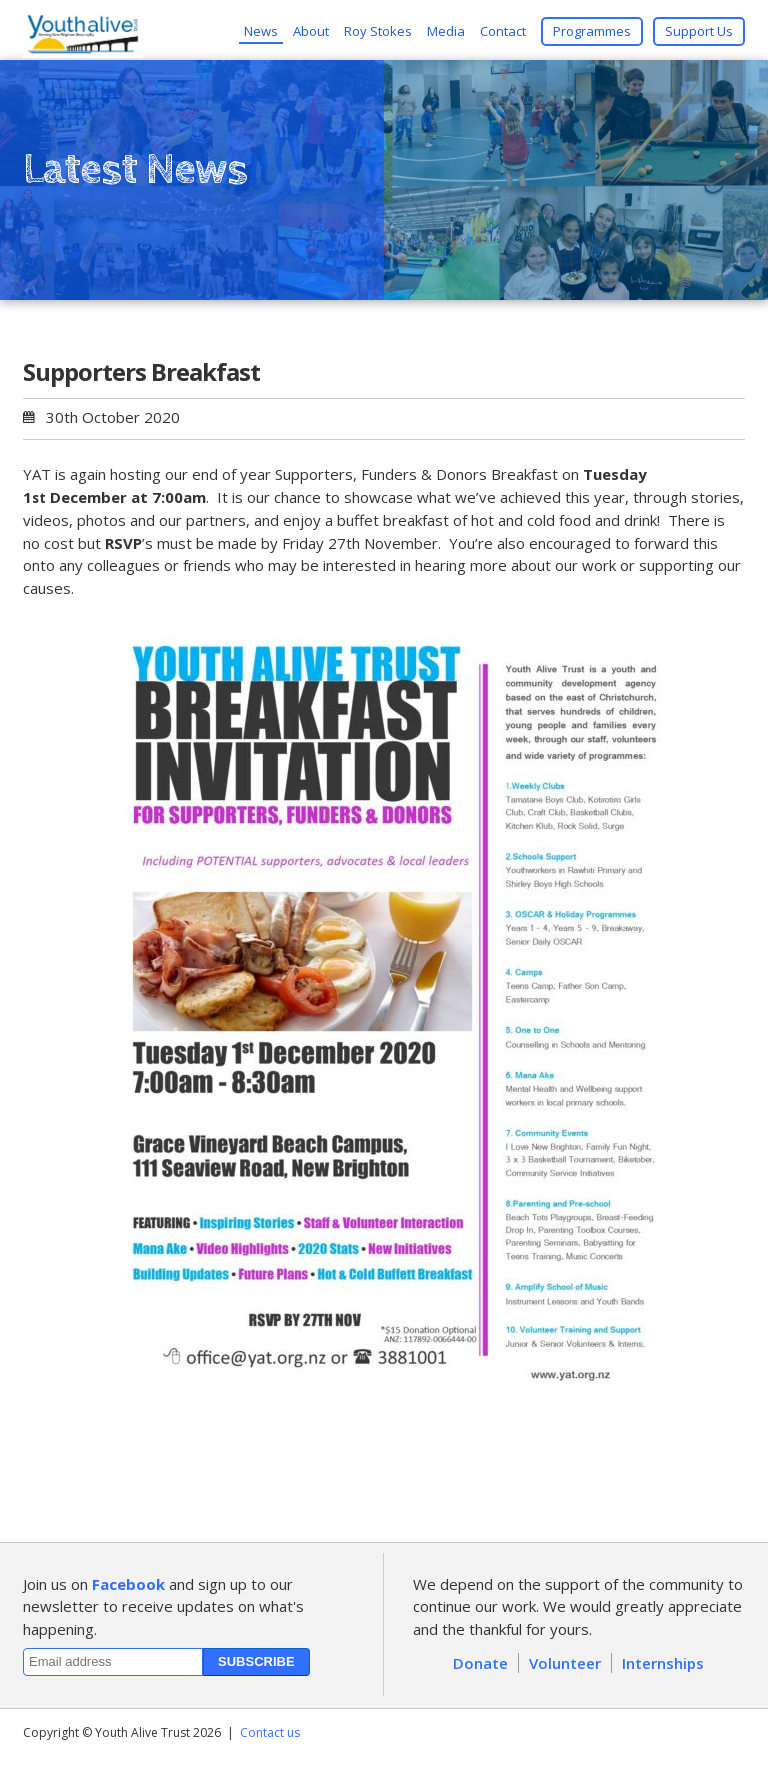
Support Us (699, 31)
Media (446, 31)
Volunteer (565, 1663)
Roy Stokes (378, 31)
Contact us (270, 1732)
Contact (503, 31)
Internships (663, 1663)
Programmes (592, 31)
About (311, 31)
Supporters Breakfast (141, 371)
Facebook (128, 1584)
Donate (480, 1663)
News (261, 31)
